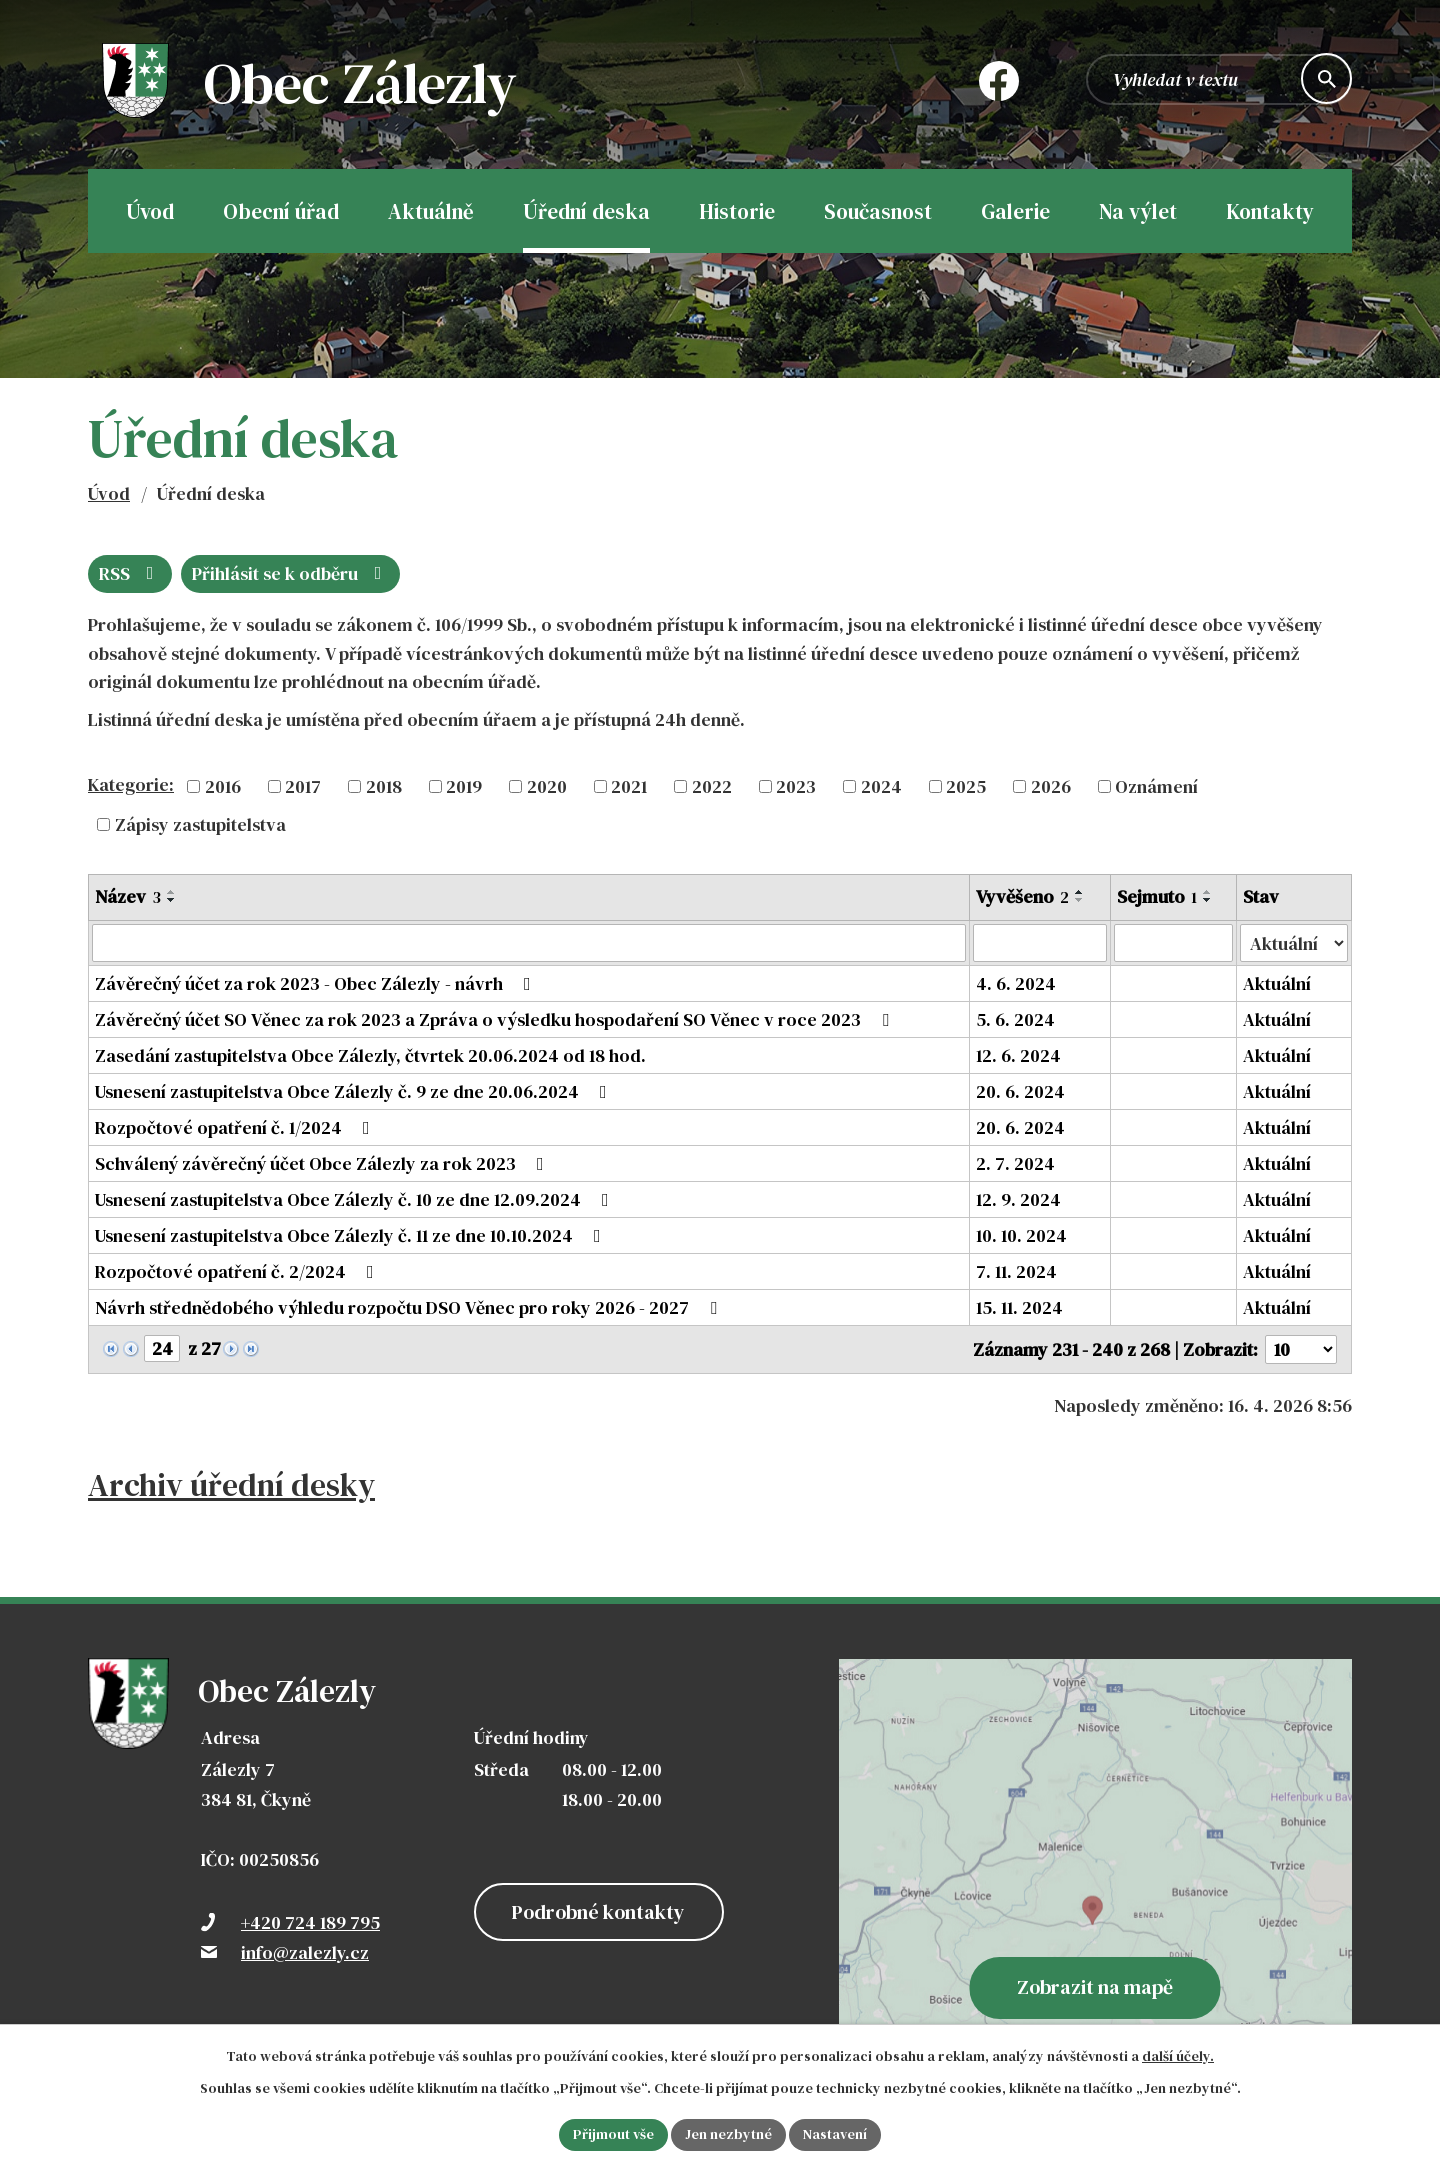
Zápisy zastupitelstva (200, 824)
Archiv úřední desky (231, 1485)
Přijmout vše (613, 2134)
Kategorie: (131, 784)
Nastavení (835, 2134)
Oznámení (1156, 786)
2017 (303, 786)
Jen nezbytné (728, 2134)
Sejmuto (1157, 896)
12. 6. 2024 (1018, 1055)
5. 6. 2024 (1015, 1019)
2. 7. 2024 (1015, 1163)
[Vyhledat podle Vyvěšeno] (1040, 943)
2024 (881, 786)
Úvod (109, 493)
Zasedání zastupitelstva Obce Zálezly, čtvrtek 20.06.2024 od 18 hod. (370, 1055)
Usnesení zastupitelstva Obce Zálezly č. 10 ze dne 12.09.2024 (356, 1199)
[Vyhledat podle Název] (529, 943)
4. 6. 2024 (1016, 983)
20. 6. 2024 (1020, 1091)
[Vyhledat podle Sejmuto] (1174, 943)
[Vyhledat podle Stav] (1294, 943)
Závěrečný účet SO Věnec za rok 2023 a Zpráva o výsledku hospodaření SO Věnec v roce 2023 (496, 1019)
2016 (223, 786)
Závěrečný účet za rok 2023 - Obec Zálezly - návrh (317, 983)
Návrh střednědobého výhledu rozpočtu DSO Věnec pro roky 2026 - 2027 (410, 1307)
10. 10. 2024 (1021, 1235)
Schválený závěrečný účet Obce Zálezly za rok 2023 (323, 1163)
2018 (384, 786)
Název (128, 896)
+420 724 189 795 (310, 1922)
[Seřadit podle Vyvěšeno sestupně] (1080, 900)
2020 (547, 786)
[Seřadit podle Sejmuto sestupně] (1208, 900)
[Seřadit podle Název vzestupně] (172, 892)
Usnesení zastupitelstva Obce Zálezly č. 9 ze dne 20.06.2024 (355, 1091)
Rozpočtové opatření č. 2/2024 (238, 1271)
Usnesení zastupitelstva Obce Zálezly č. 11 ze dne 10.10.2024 (352, 1235)
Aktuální (1277, 983)
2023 (796, 786)
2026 (1051, 786)
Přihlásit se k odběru (291, 573)
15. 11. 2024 (1019, 1307)
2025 (966, 786)
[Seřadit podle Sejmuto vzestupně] (1208, 892)
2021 (629, 786)
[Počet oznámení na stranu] (1301, 1349)
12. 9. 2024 (1018, 1199)
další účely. (1178, 2056)
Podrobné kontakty (598, 1912)
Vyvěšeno (1022, 896)
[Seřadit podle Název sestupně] (172, 900)
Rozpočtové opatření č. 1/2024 (236, 1127)
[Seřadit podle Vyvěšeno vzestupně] (1080, 892)
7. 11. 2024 (1016, 1271)
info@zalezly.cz (305, 1952)
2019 (464, 786)
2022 (712, 786)
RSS (130, 573)
